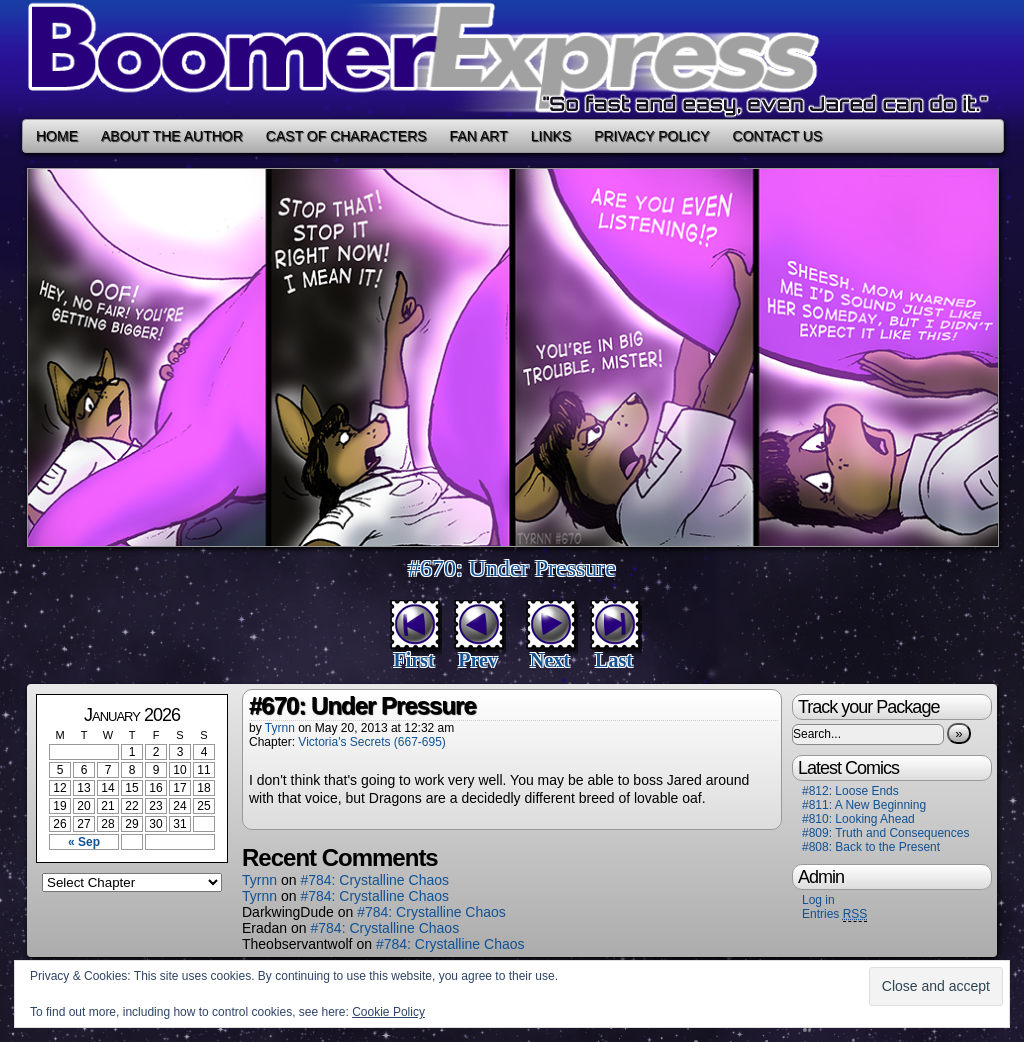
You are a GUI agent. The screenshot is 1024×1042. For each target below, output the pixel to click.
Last (614, 660)
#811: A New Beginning (864, 805)
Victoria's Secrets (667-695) (371, 742)
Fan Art (479, 136)
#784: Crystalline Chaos (374, 880)
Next (550, 660)
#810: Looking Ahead (858, 819)
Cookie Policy (388, 1012)
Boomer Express (512, 59)
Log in (818, 900)
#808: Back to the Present (871, 847)
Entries (834, 914)
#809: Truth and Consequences (885, 833)
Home (57, 136)
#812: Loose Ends (850, 791)
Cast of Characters (346, 136)
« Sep (84, 842)
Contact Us (778, 136)
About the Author (172, 136)
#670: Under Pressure (512, 568)
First (413, 660)
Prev (478, 660)
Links (551, 136)
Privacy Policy (651, 136)
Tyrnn (280, 728)
